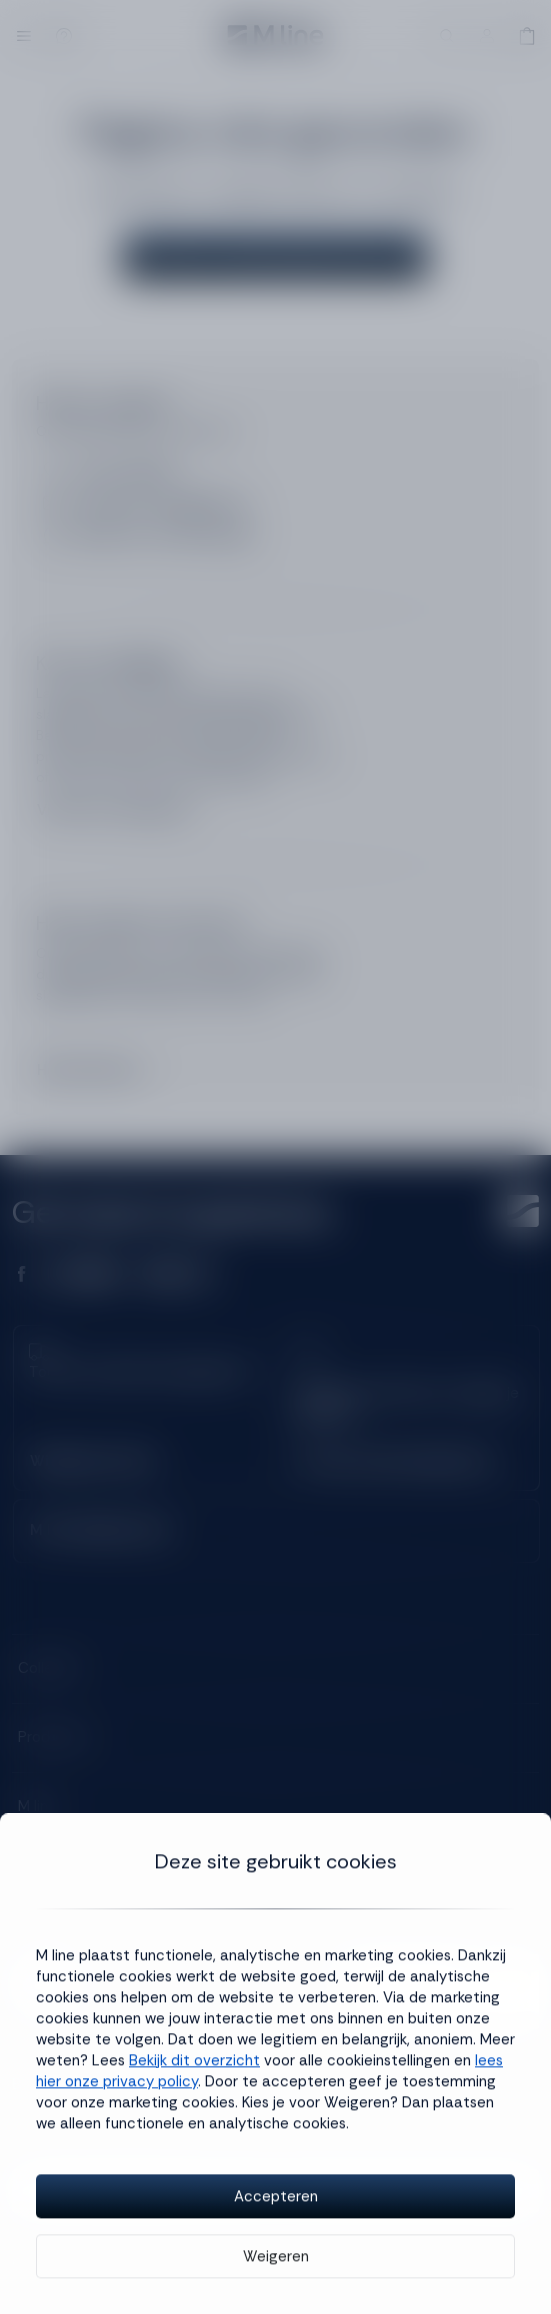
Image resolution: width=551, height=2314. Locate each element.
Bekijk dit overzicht (194, 2065)
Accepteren (276, 2201)
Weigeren (276, 2261)
